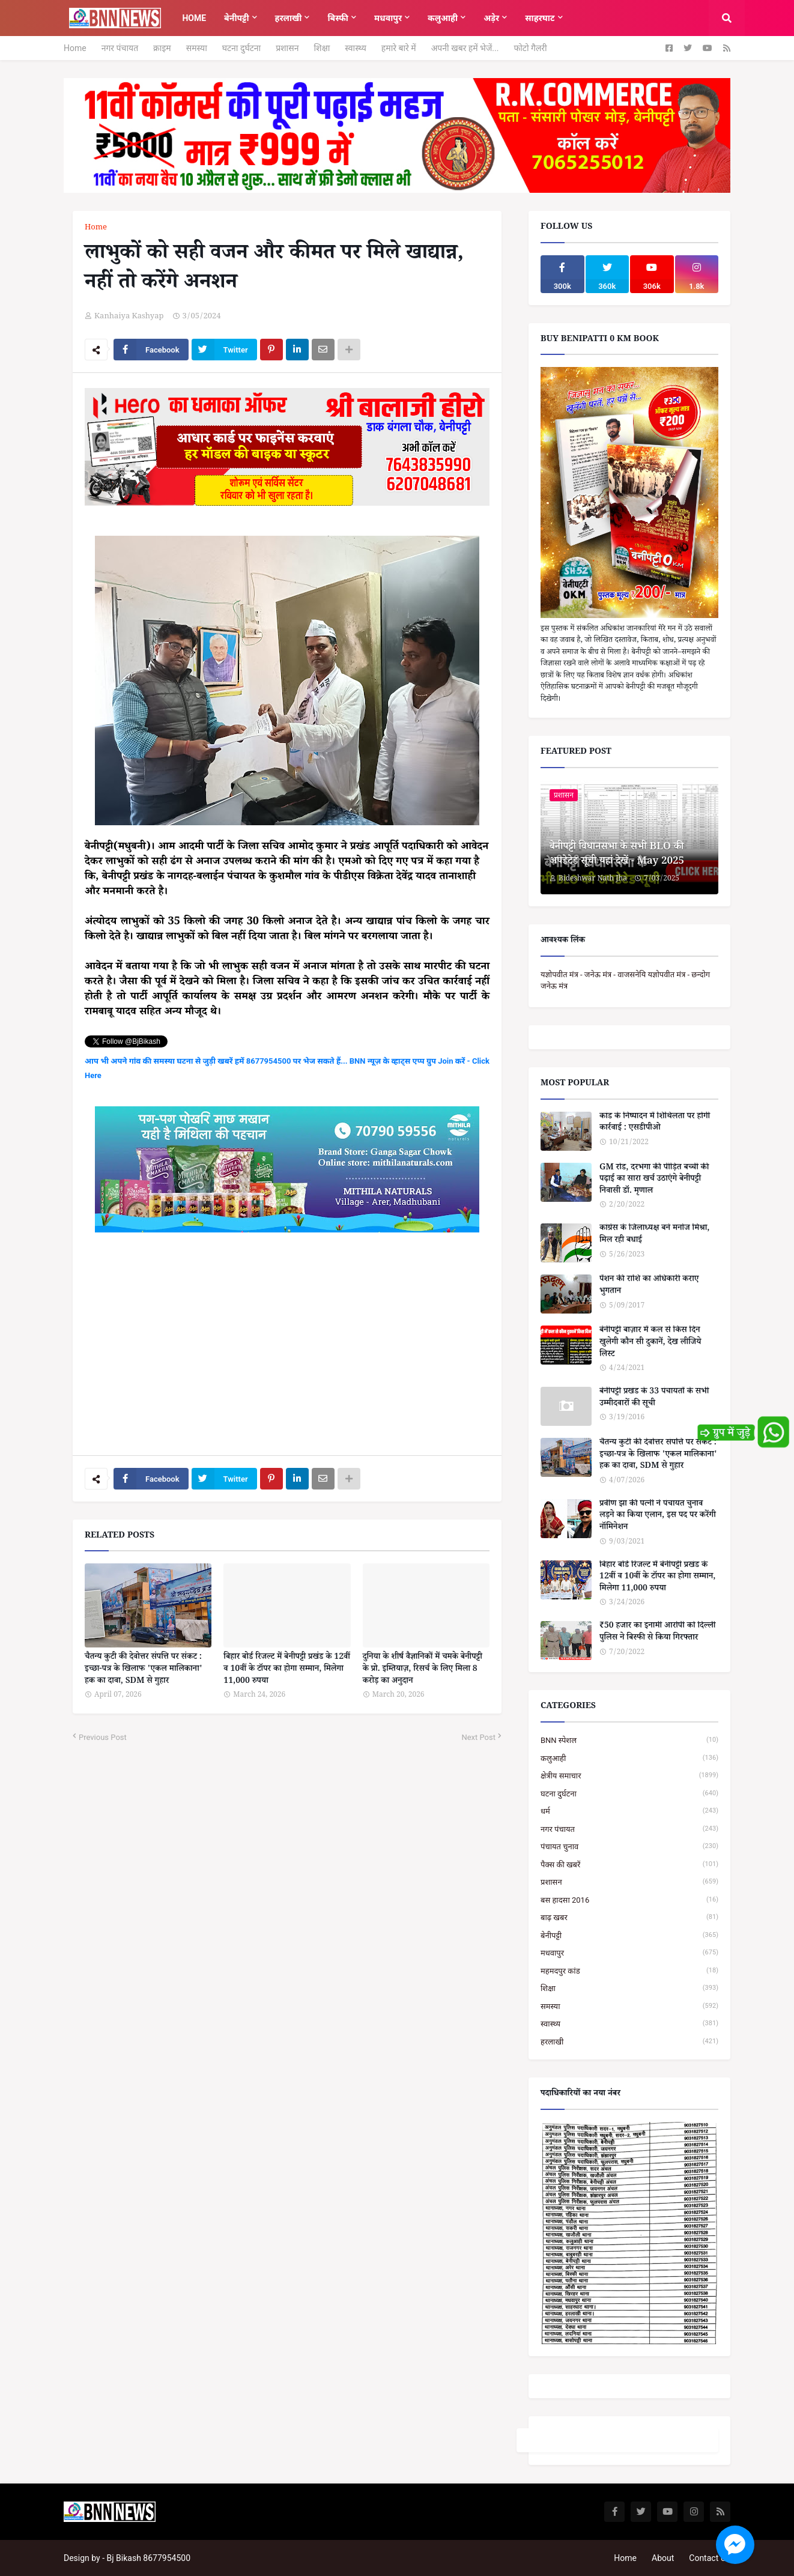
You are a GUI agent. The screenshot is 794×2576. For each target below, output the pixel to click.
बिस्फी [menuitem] (337, 18)
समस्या (196, 48)
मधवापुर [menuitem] (388, 18)
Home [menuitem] (194, 18)
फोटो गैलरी (530, 48)
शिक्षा (322, 48)
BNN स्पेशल (629, 1740)
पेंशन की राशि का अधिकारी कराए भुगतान (649, 1286)
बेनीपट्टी (629, 1935)
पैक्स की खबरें (629, 1864)
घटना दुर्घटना (241, 48)
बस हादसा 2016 (629, 1900)
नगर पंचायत (120, 48)
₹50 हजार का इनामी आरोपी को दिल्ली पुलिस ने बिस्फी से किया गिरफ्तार (657, 1632)
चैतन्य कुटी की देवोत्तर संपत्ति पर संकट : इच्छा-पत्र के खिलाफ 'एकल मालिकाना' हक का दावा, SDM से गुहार (143, 1670)
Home (75, 48)
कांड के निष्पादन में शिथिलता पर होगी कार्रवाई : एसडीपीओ (654, 1123)
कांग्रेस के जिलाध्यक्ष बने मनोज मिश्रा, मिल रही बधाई (654, 1235)
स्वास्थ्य (355, 48)
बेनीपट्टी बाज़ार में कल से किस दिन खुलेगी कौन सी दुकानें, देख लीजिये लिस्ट (650, 1343)
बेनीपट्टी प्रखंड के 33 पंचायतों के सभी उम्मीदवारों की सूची (654, 1398)
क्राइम (162, 48)
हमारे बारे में (398, 48)
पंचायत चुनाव (629, 1846)
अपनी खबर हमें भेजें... (465, 48)
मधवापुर (629, 1953)
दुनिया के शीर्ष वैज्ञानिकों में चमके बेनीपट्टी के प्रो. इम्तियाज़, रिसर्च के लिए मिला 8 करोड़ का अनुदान (422, 1670)
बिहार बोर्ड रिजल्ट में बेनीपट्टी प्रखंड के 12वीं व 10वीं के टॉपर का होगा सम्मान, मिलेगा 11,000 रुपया (286, 1670)
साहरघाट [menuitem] (539, 18)
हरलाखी (629, 2042)
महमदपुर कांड (629, 1971)
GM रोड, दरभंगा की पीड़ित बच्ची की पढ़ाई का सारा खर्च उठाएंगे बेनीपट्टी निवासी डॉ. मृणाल (654, 1180)
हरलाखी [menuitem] (288, 18)
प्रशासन (287, 48)
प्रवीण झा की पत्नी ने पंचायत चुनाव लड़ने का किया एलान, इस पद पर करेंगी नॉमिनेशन (657, 1517)
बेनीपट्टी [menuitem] (236, 18)
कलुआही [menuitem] (443, 18)
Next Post (478, 1737)
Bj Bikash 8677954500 (148, 2558)
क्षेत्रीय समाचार (629, 1776)
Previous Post (103, 1737)
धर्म (629, 1811)
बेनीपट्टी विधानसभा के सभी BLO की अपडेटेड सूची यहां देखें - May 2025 (617, 855)
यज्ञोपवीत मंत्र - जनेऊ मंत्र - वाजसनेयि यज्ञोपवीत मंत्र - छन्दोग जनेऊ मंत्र (625, 980)
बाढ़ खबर (629, 1917)
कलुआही (629, 1758)
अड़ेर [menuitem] (491, 18)
